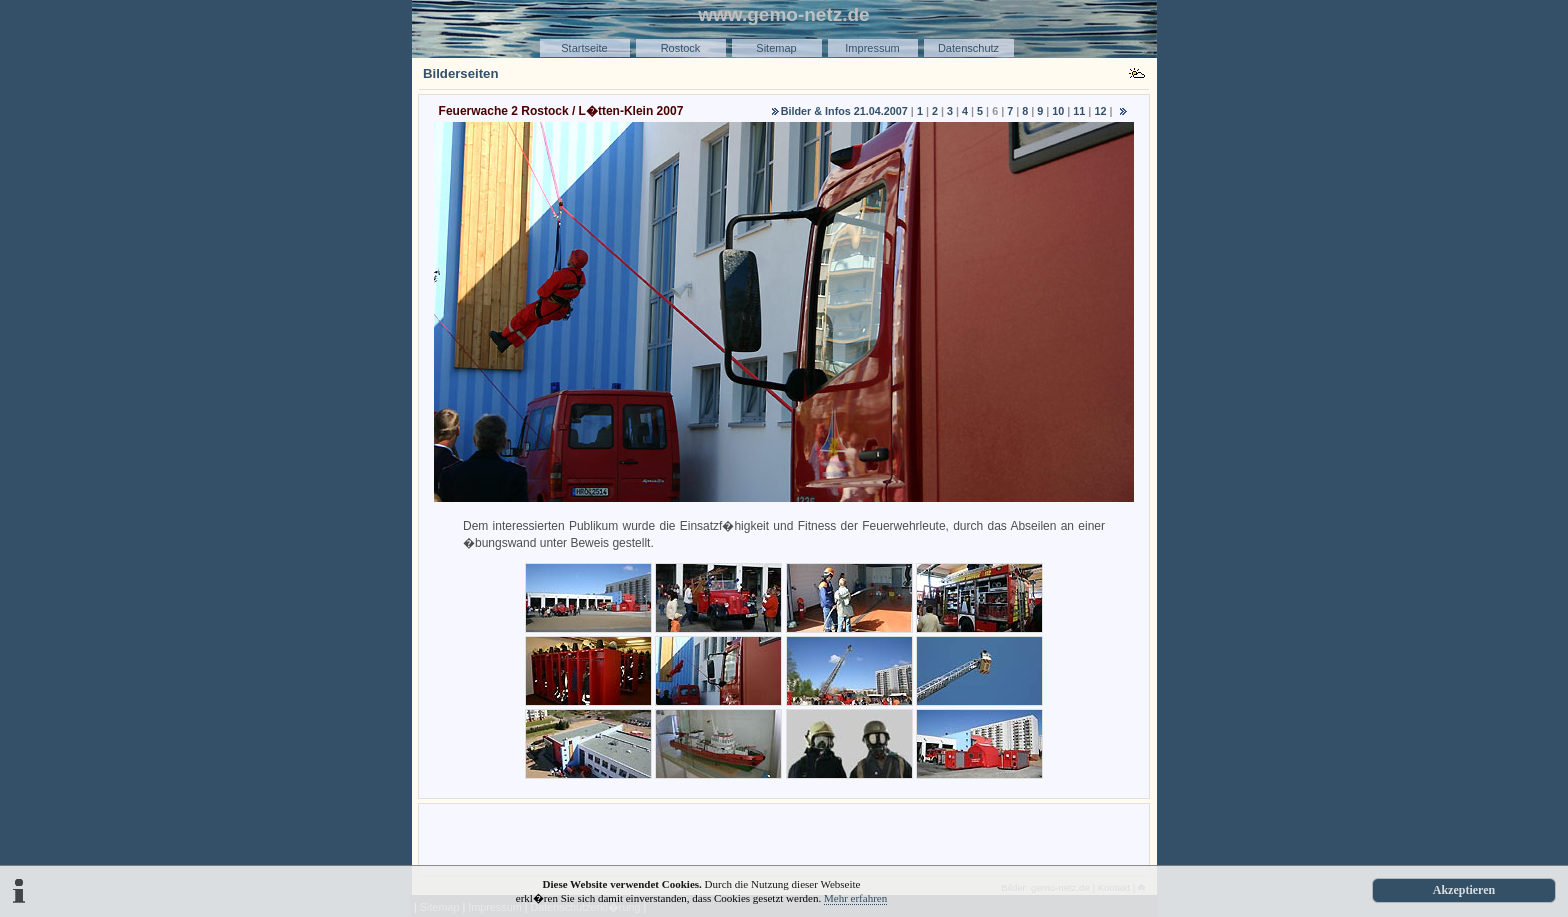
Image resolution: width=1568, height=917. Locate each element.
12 (1100, 111)
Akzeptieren (1464, 890)
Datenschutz (968, 48)
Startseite (584, 48)
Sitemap (776, 48)
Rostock (681, 48)
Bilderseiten (461, 73)
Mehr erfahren (855, 898)
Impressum (872, 48)
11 (1079, 111)
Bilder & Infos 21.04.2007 (844, 111)
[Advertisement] (784, 838)
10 (1058, 111)
